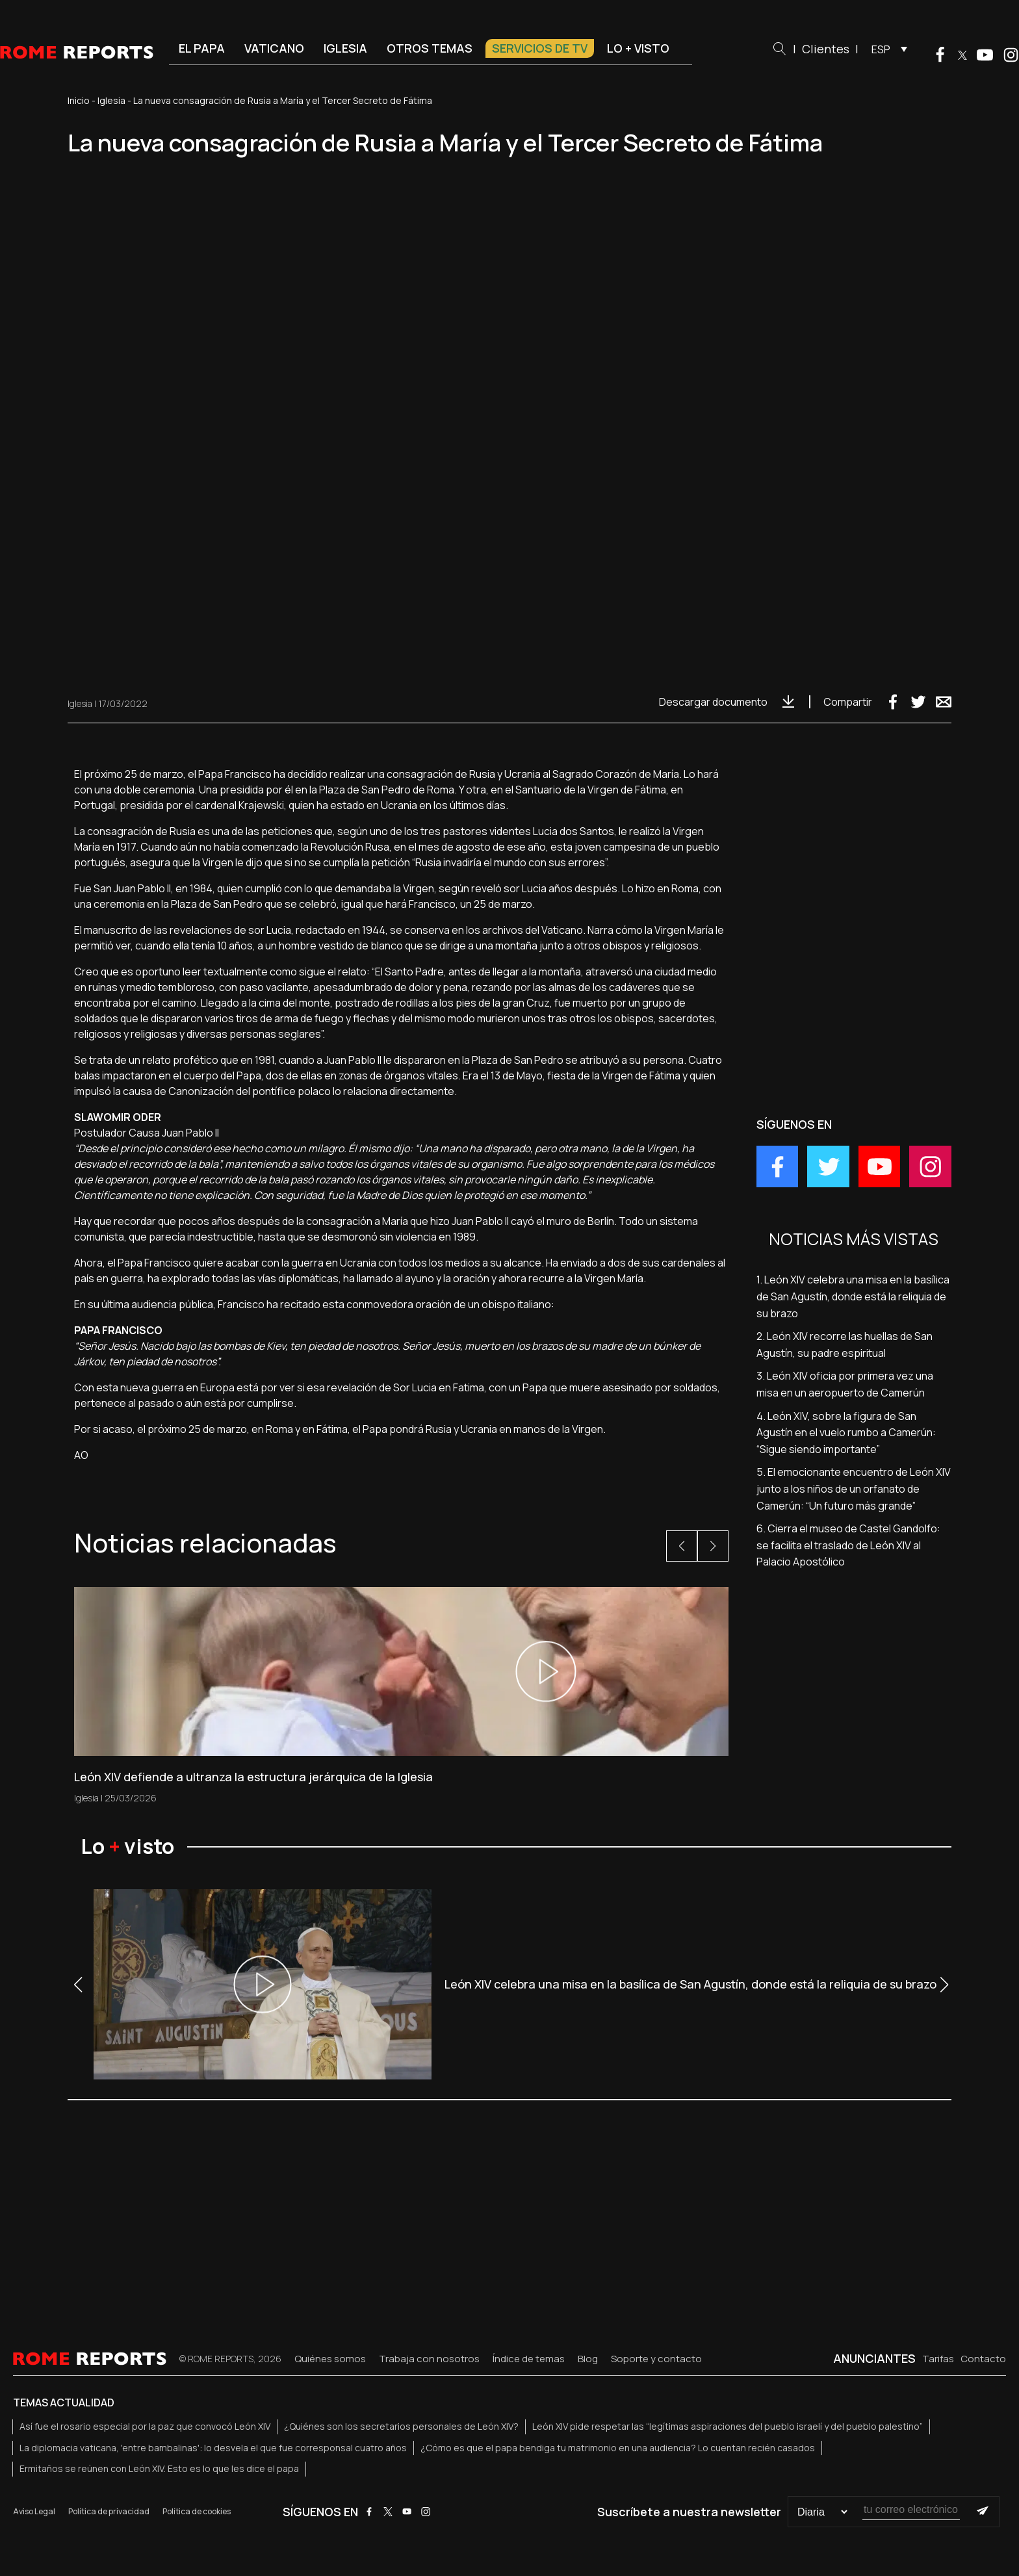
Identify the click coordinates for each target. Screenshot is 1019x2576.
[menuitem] (886, 49)
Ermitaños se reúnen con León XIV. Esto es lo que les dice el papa (159, 2468)
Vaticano (274, 48)
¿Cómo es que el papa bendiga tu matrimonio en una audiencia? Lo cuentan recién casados (617, 2447)
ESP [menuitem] (880, 49)
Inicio (79, 100)
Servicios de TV (539, 48)
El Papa (202, 48)
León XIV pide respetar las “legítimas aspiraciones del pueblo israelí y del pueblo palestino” (727, 2426)
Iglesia (345, 48)
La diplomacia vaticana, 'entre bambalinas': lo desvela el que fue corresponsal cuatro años (213, 2447)
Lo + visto (638, 48)
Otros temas (429, 48)
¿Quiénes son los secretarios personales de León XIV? (401, 2426)
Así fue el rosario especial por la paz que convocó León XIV (144, 2426)
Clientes (825, 49)
